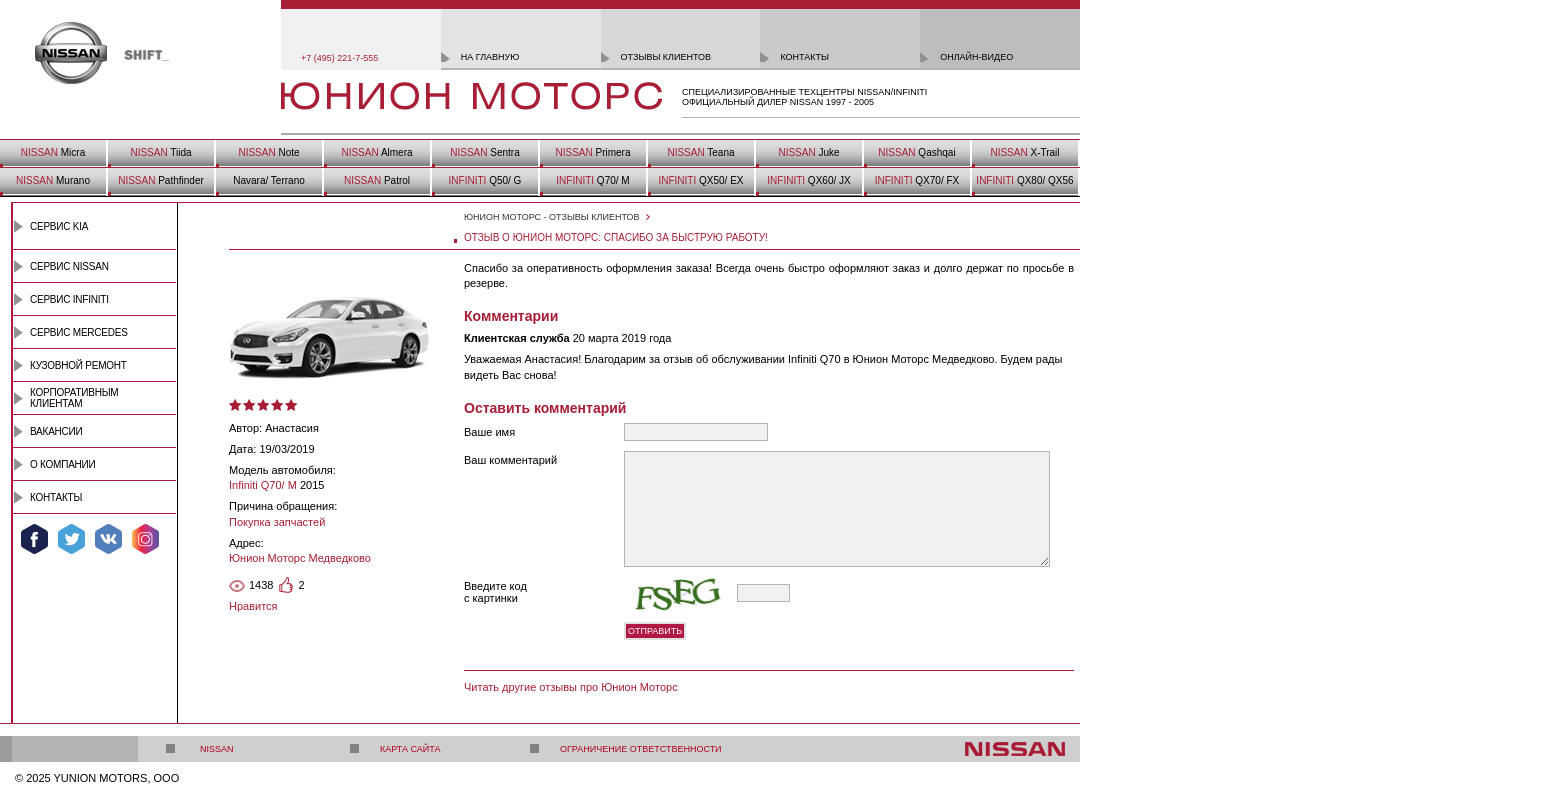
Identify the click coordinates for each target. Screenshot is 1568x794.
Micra (53, 152)
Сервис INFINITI (69, 299)
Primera (592, 152)
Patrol (377, 180)
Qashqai (916, 152)
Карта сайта (410, 749)
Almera (376, 152)
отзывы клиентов (666, 57)
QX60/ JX (808, 180)
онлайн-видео (976, 57)
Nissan (217, 749)
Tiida (160, 152)
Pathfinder (161, 180)
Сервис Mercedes (79, 332)
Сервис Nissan (69, 266)
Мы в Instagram (145, 539)
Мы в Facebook (34, 539)
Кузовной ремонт (78, 365)
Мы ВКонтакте (108, 539)
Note (268, 152)
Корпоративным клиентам (74, 398)
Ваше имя (489, 432)
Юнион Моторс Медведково (300, 558)
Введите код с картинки (495, 592)
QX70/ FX (917, 180)
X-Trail (1024, 152)
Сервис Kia (59, 226)
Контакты (56, 497)
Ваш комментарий (510, 460)
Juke (808, 152)
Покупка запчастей (277, 522)
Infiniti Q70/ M (263, 485)
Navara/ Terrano (269, 180)
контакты (804, 57)
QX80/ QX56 (1024, 180)
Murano (53, 180)
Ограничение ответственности (641, 749)
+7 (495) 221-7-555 (339, 58)
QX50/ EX (700, 180)
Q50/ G (485, 180)
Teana (700, 152)
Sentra (484, 152)
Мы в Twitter (71, 539)
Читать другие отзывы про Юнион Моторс (571, 687)
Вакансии (56, 431)
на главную (490, 57)
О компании (63, 464)
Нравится (253, 606)
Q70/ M (592, 180)
